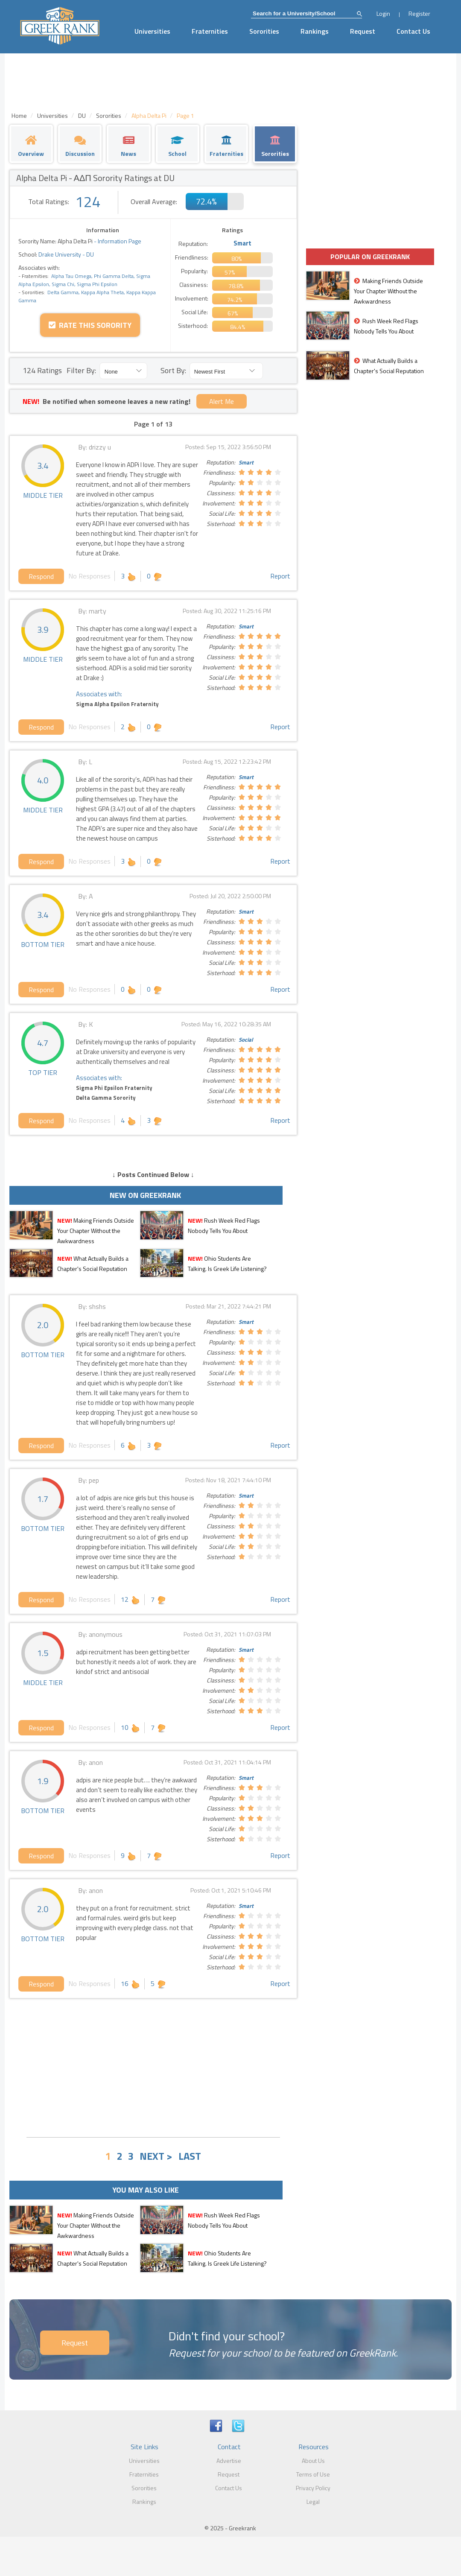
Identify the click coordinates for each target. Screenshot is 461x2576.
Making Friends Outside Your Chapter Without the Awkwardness (95, 1230)
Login (383, 13)
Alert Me (221, 401)
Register (419, 13)
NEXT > (156, 2156)
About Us (313, 2460)
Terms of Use (313, 2474)
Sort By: (173, 370)
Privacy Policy (313, 2487)
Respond (41, 576)
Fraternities (210, 31)
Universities (152, 31)
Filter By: (81, 370)
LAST (189, 2156)
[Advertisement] (153, 2066)
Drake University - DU (65, 254)
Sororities (264, 31)
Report (280, 576)
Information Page (119, 241)
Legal (313, 2501)
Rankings (315, 31)
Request (362, 31)
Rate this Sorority (90, 325)
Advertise (228, 2460)
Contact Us (413, 31)
